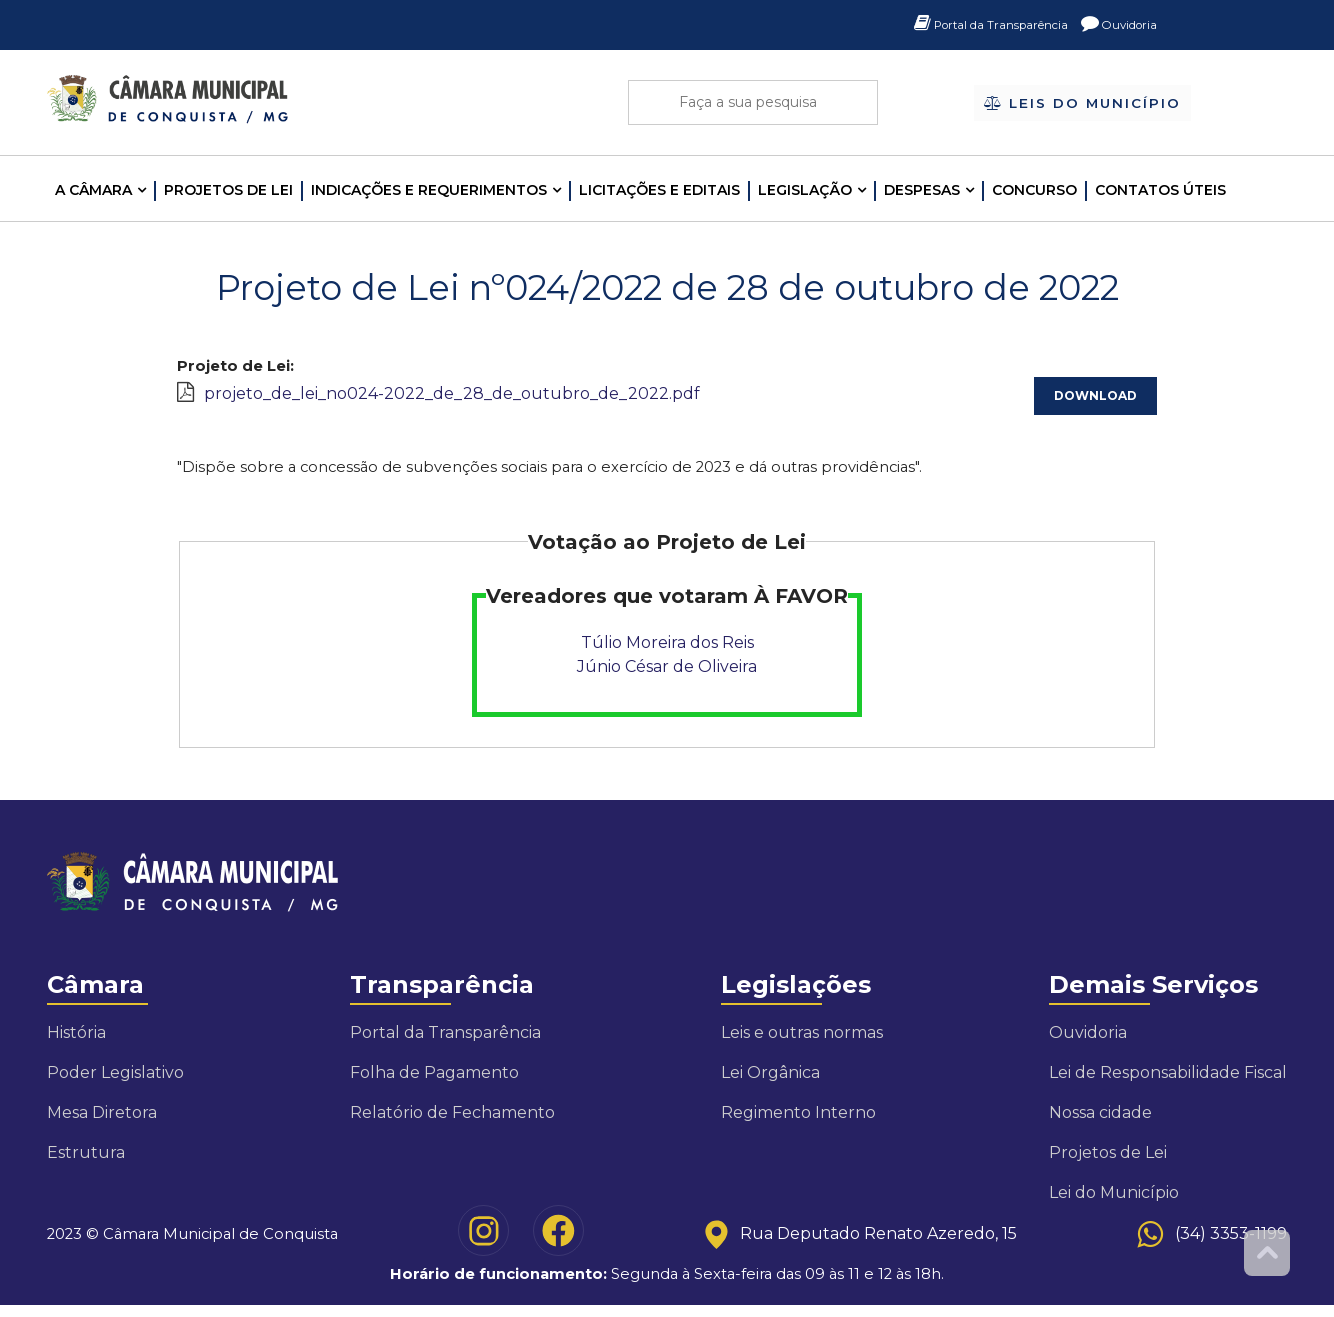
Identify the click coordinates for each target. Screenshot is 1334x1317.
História (76, 1042)
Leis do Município (1082, 104)
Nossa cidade (1100, 1122)
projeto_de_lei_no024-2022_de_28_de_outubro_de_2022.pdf (452, 395)
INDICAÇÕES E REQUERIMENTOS (429, 190)
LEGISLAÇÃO (805, 190)
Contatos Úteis (1160, 190)
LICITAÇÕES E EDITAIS (659, 190)
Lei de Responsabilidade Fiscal (1168, 1082)
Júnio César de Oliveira (667, 672)
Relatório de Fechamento (452, 1122)
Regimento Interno (798, 1122)
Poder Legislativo (115, 1082)
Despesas (922, 190)
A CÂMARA (93, 190)
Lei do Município (1114, 1202)
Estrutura (86, 1162)
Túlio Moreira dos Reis (667, 648)
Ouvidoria (1113, 25)
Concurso (1034, 190)
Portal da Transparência (965, 25)
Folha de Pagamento (434, 1082)
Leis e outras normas (802, 1042)
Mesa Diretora (102, 1122)
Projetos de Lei (228, 190)
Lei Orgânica (770, 1082)
